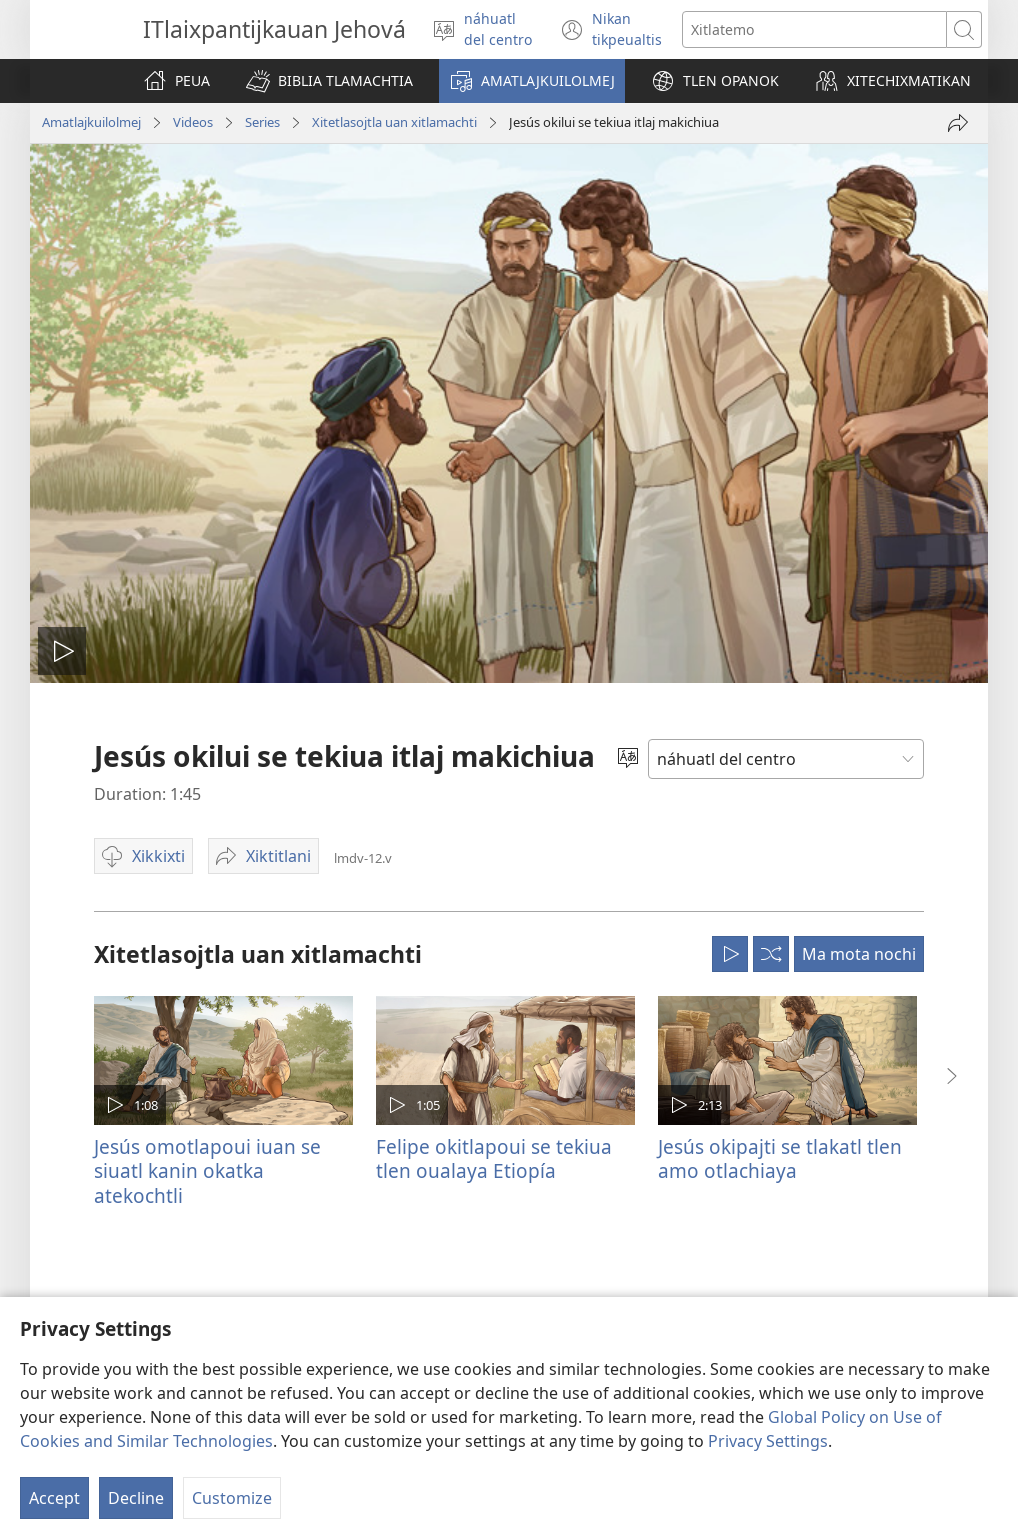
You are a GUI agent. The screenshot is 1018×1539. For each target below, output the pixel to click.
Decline (136, 1498)
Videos (193, 122)
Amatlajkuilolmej (91, 122)
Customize (232, 1498)
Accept (54, 1498)
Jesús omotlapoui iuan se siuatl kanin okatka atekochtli (207, 1170)
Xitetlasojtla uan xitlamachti (394, 122)
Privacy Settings (768, 1441)
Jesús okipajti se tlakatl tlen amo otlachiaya (780, 1158)
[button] (329, 81)
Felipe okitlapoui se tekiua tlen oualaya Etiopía (494, 1158)
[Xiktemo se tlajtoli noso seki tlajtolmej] (814, 29)
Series (262, 122)
